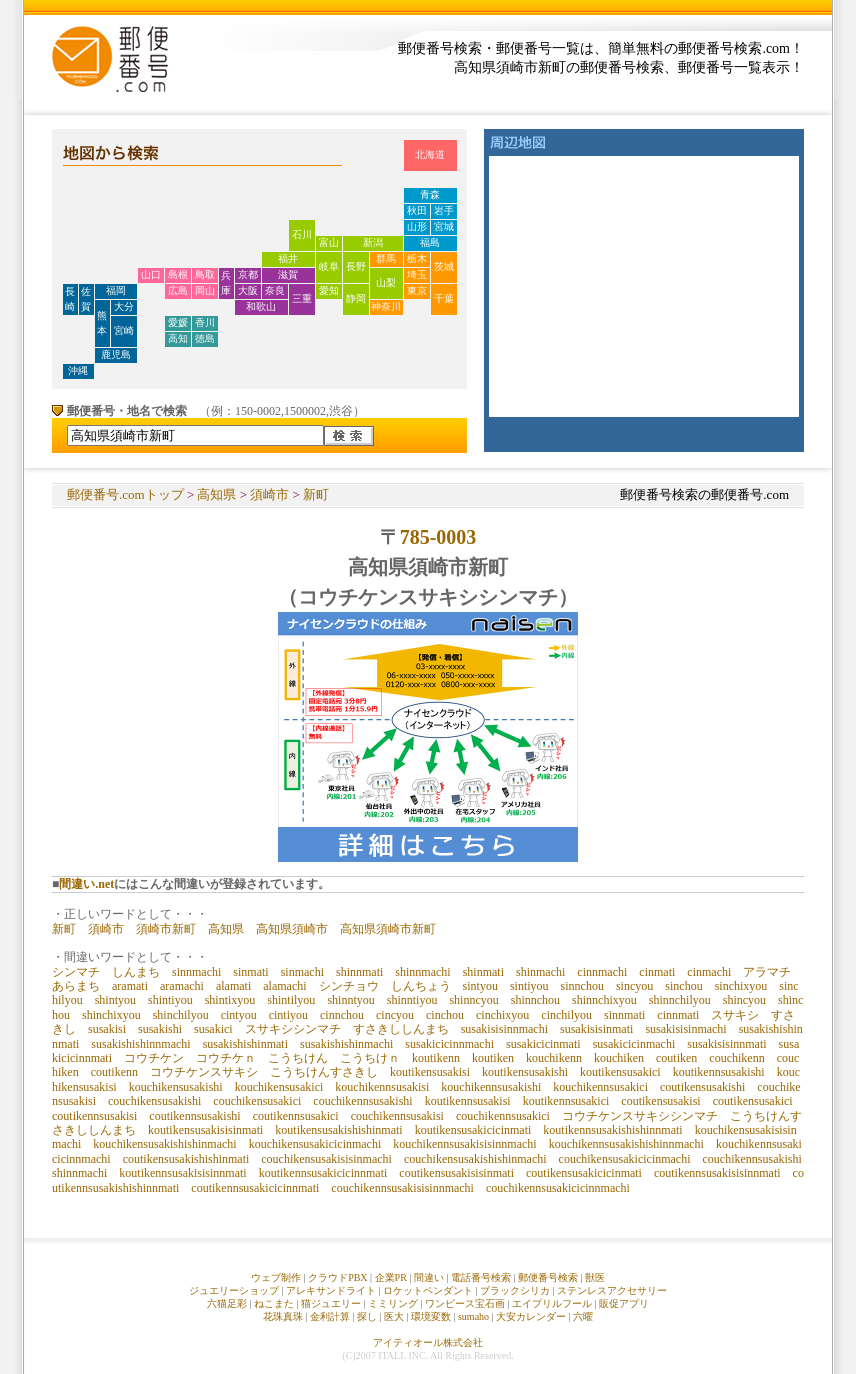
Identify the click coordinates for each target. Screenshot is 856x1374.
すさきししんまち (401, 1029)
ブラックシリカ (515, 1290)
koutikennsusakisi (468, 1101)
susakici (213, 1029)
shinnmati (359, 972)
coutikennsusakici (296, 1116)
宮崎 (124, 330)
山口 (151, 274)
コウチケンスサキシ (204, 1072)
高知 (178, 338)
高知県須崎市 (292, 929)
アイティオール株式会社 (428, 1342)
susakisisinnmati (726, 1044)
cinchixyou (502, 1015)
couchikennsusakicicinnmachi (558, 1188)
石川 (302, 234)
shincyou (744, 1000)
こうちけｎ (370, 1058)
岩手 (444, 210)
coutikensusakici (753, 1101)
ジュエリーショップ (234, 1290)
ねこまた (274, 1303)
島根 (178, 274)
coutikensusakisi (660, 1101)
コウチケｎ (226, 1058)
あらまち (76, 986)
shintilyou (291, 1000)
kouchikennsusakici (600, 1087)
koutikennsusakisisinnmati (182, 1173)
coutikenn (114, 1072)
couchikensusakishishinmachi (475, 1159)
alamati (233, 986)
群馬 (386, 258)
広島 (178, 290)
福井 (288, 258)
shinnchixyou (604, 1000)
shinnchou (535, 1000)
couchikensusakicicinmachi (625, 1159)
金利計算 (330, 1316)
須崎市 (269, 494)
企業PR (391, 1277)
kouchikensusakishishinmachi (164, 1144)
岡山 (205, 290)
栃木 (417, 258)
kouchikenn (554, 1058)
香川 (205, 322)
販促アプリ (624, 1303)
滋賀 (288, 274)
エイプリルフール (552, 1303)
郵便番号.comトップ (125, 494)
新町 (316, 494)
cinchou (445, 1015)
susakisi (107, 1029)
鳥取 (205, 274)
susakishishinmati (245, 1044)
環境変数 (431, 1316)
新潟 (373, 242)
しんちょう (421, 986)
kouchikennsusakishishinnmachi (626, 1144)
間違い (429, 1277)
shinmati (483, 972)
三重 (302, 298)
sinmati (250, 972)
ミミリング (393, 1303)
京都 (248, 274)
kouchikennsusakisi (382, 1087)
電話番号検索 (481, 1277)
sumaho (473, 1316)
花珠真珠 (283, 1316)
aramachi (182, 986)
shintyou (115, 1000)
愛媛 (178, 322)
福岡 (116, 290)
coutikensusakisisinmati (456, 1173)
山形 (417, 226)
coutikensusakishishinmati (186, 1159)
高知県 (216, 494)
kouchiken (619, 1058)
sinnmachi (196, 972)
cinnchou (342, 1015)
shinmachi (540, 972)
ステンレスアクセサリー (612, 1290)
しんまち (136, 972)
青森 (430, 194)
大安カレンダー (531, 1316)
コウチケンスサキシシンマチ (640, 1116)
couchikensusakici (257, 1101)
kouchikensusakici (279, 1087)
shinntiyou (412, 1000)
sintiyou (529, 986)
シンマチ (76, 972)
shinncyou (473, 1000)
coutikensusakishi (702, 1087)
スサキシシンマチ (293, 1029)
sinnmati (624, 1015)
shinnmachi (422, 972)
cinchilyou (566, 1015)
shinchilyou (181, 1015)
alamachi (284, 986)
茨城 (444, 266)
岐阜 (329, 266)
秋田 (417, 210)
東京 (417, 290)
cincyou (395, 1015)
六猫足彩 (227, 1303)
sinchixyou (741, 986)
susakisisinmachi (685, 1029)
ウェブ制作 (276, 1277)
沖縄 (78, 370)
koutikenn (436, 1058)
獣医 (595, 1277)
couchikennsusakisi (397, 1116)
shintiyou (170, 1000)
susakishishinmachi (346, 1044)
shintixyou (230, 1000)
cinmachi (709, 972)
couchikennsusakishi (362, 1101)
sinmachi (302, 972)
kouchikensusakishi (176, 1087)
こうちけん (298, 1058)
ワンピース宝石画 (465, 1303)
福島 (430, 242)
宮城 (444, 226)
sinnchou (582, 986)
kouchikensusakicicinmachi (315, 1144)
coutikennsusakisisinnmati (717, 1173)
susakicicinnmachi (449, 1044)
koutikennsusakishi (719, 1072)
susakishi (160, 1029)
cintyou (239, 1015)
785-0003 (438, 537)
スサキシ (735, 1015)
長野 (356, 266)
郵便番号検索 (548, 1277)
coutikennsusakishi (194, 1116)
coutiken (676, 1058)
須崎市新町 (166, 929)
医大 (394, 1316)
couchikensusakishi (154, 1101)
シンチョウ (349, 986)
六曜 (583, 1316)
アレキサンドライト (331, 1290)
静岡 (356, 298)
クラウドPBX (337, 1277)
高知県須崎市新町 (388, 929)
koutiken (493, 1058)
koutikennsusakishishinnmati (612, 1130)
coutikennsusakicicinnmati (255, 1188)
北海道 (430, 154)
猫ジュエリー (331, 1303)
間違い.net (86, 884)
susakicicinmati (543, 1044)
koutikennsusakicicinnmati (323, 1173)
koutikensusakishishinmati (338, 1130)
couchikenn (736, 1058)
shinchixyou (111, 1015)
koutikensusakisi (430, 1072)
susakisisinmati (596, 1029)
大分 (124, 306)
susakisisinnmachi (504, 1029)
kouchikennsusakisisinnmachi (464, 1144)
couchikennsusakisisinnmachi (402, 1188)
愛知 (329, 290)
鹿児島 (116, 354)
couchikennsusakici (503, 1116)
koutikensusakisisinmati (205, 1130)
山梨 (386, 282)
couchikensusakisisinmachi (326, 1159)
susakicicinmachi (634, 1044)
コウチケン (154, 1058)
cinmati (657, 972)
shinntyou (350, 1000)
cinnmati (678, 1015)
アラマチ (767, 972)
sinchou (683, 986)
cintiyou (288, 1015)
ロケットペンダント (428, 1290)
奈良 (275, 290)
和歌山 (261, 306)
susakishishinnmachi (140, 1044)
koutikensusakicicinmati (473, 1130)
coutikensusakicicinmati (584, 1173)
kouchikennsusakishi (491, 1087)
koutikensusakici (620, 1072)
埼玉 (417, 274)
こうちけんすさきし (324, 1072)
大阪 (248, 290)
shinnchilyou (680, 1000)
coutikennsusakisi (94, 1116)
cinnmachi (602, 972)
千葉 (444, 298)
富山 (329, 242)
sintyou (480, 986)
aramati (130, 986)
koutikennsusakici (566, 1101)
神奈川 (386, 306)
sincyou (634, 986)
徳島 (205, 338)
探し (367, 1316)
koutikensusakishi (525, 1072)
